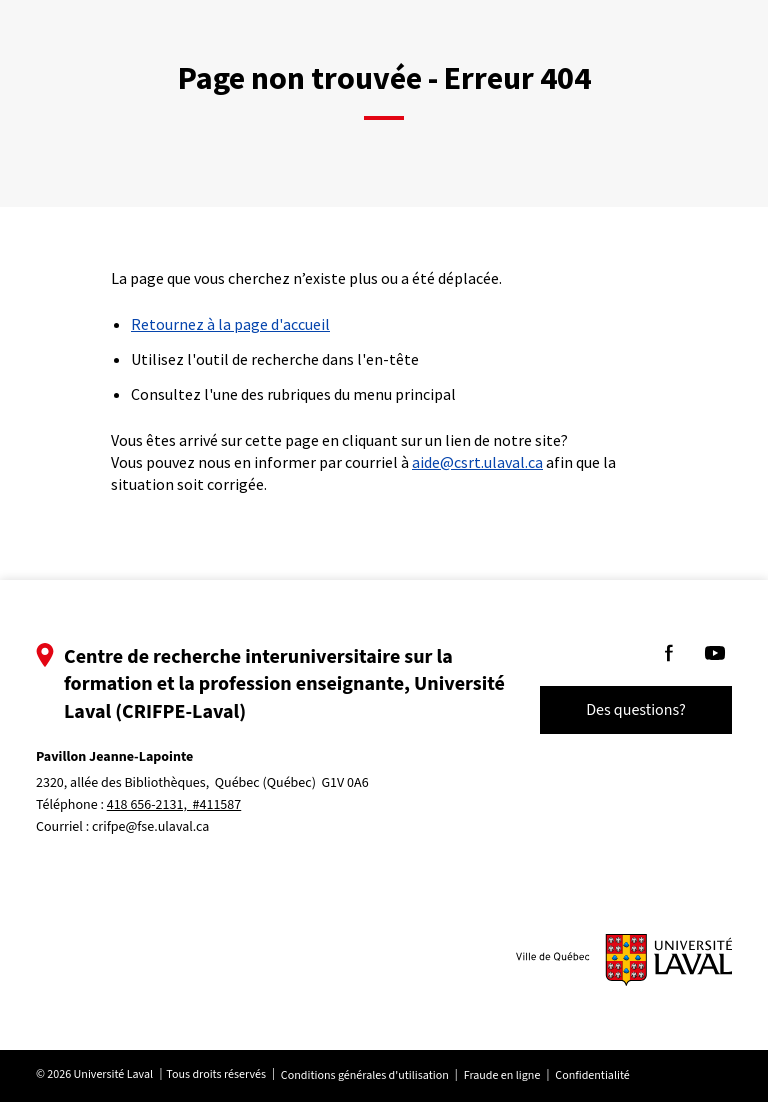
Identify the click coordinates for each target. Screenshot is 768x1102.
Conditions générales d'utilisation (365, 1075)
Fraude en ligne (502, 1075)
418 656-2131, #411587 (174, 805)
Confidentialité (592, 1075)
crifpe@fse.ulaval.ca (150, 827)
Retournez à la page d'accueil (230, 324)
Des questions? (636, 710)
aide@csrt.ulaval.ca (477, 462)
